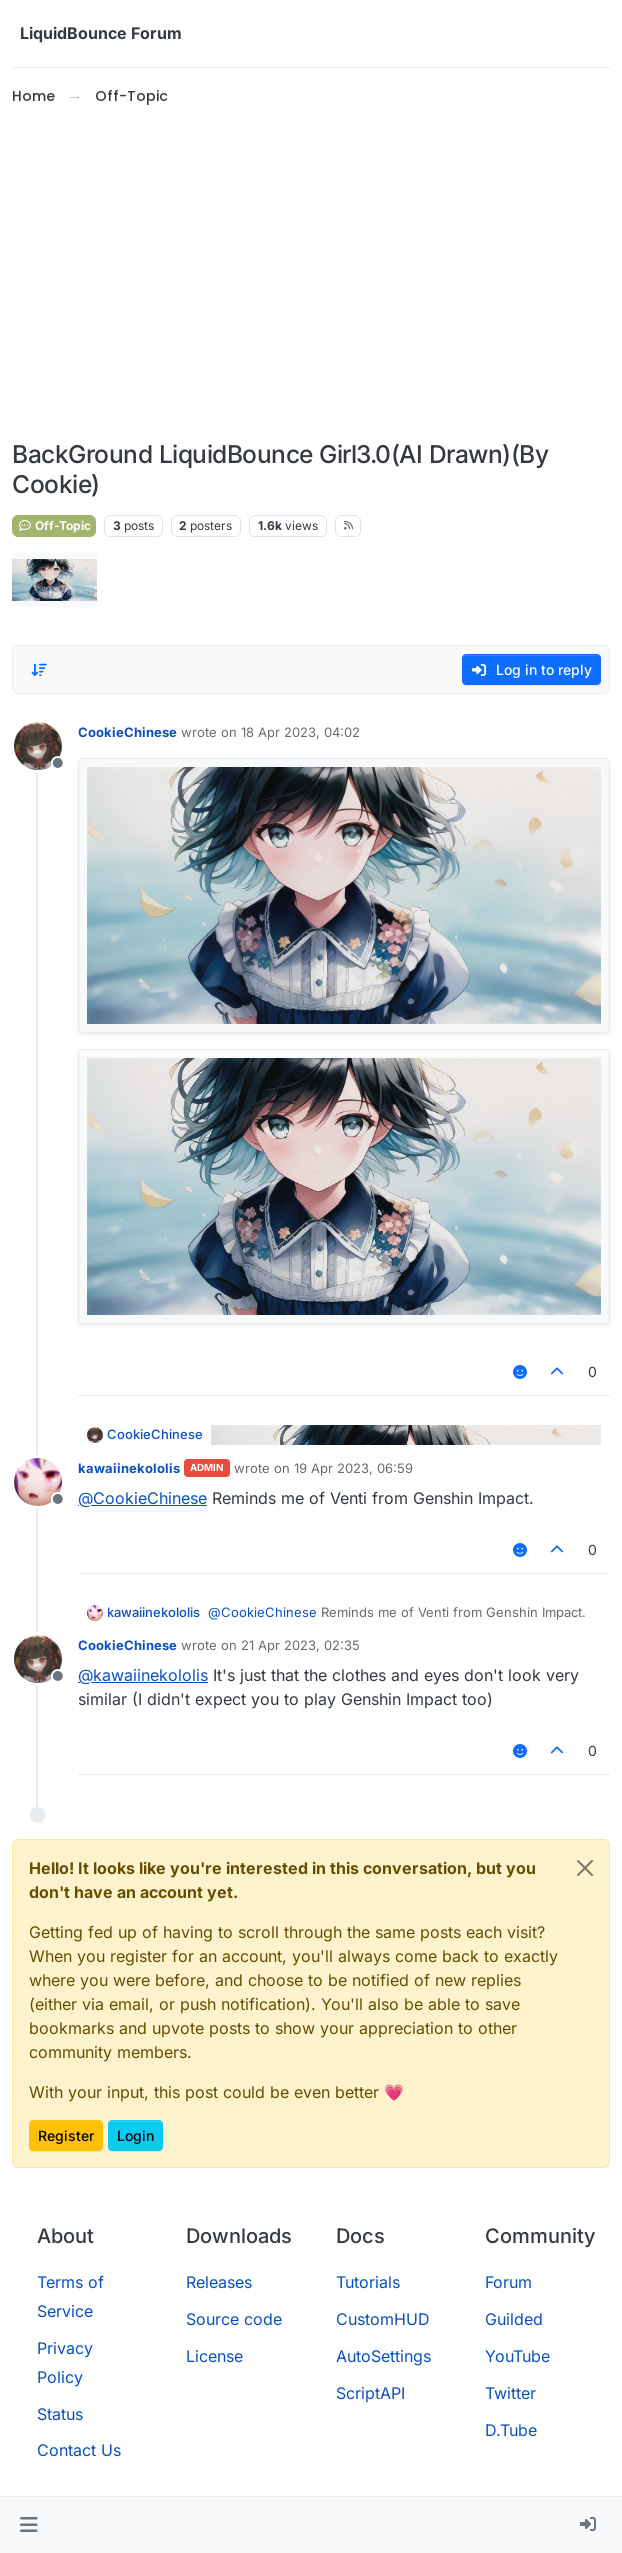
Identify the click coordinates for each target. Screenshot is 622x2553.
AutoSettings (383, 2356)
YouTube (517, 2356)
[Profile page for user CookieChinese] (38, 746)
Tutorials (368, 2282)
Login (135, 2135)
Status (60, 2414)
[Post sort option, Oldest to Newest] (39, 670)
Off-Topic (54, 525)
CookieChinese (127, 732)
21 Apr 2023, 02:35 (300, 1645)
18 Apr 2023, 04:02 (300, 732)
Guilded (514, 2319)
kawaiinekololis (129, 1468)
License (214, 2356)
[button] (28, 2525)
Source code (234, 2319)
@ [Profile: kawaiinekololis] (143, 1675)
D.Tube (511, 2430)
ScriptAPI (370, 2393)
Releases (219, 2282)
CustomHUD (383, 2319)
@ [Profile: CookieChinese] (142, 1498)
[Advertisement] (311, 274)
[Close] (585, 1868)
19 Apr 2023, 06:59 (353, 1468)
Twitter (510, 2393)
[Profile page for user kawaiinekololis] (38, 1482)
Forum (508, 2282)
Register (66, 2135)
